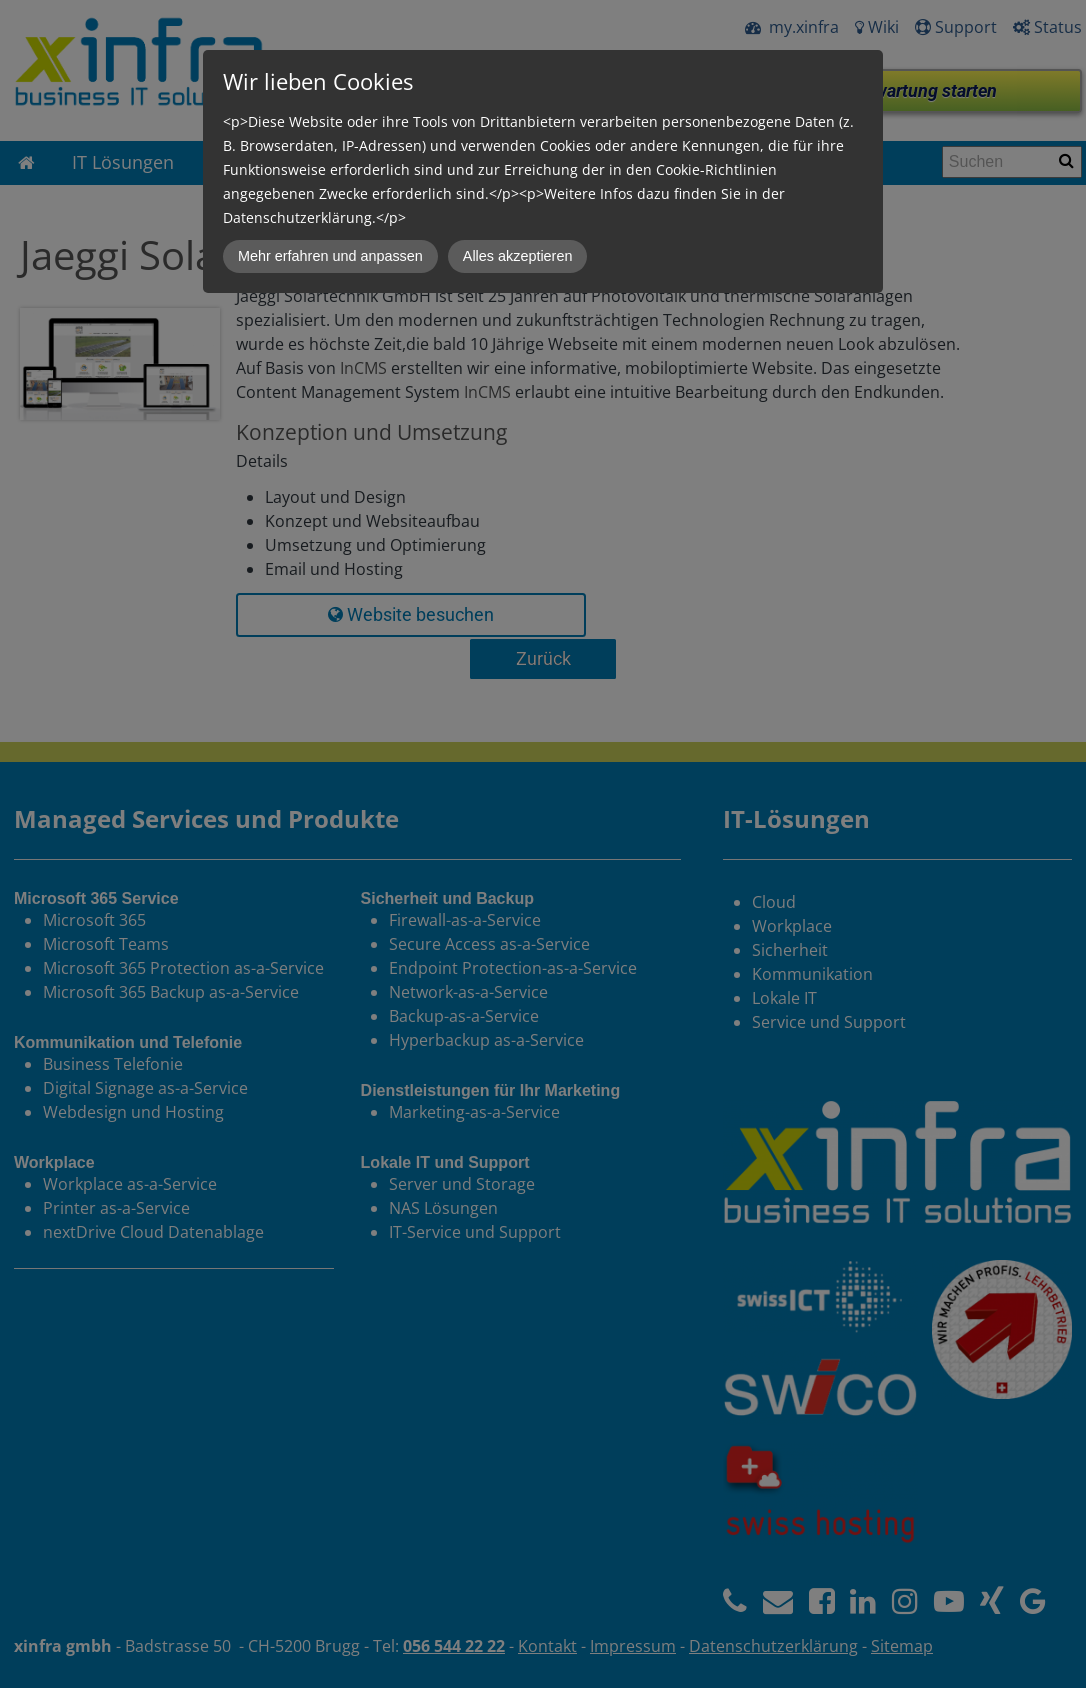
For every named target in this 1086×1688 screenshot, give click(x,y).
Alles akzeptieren (518, 256)
